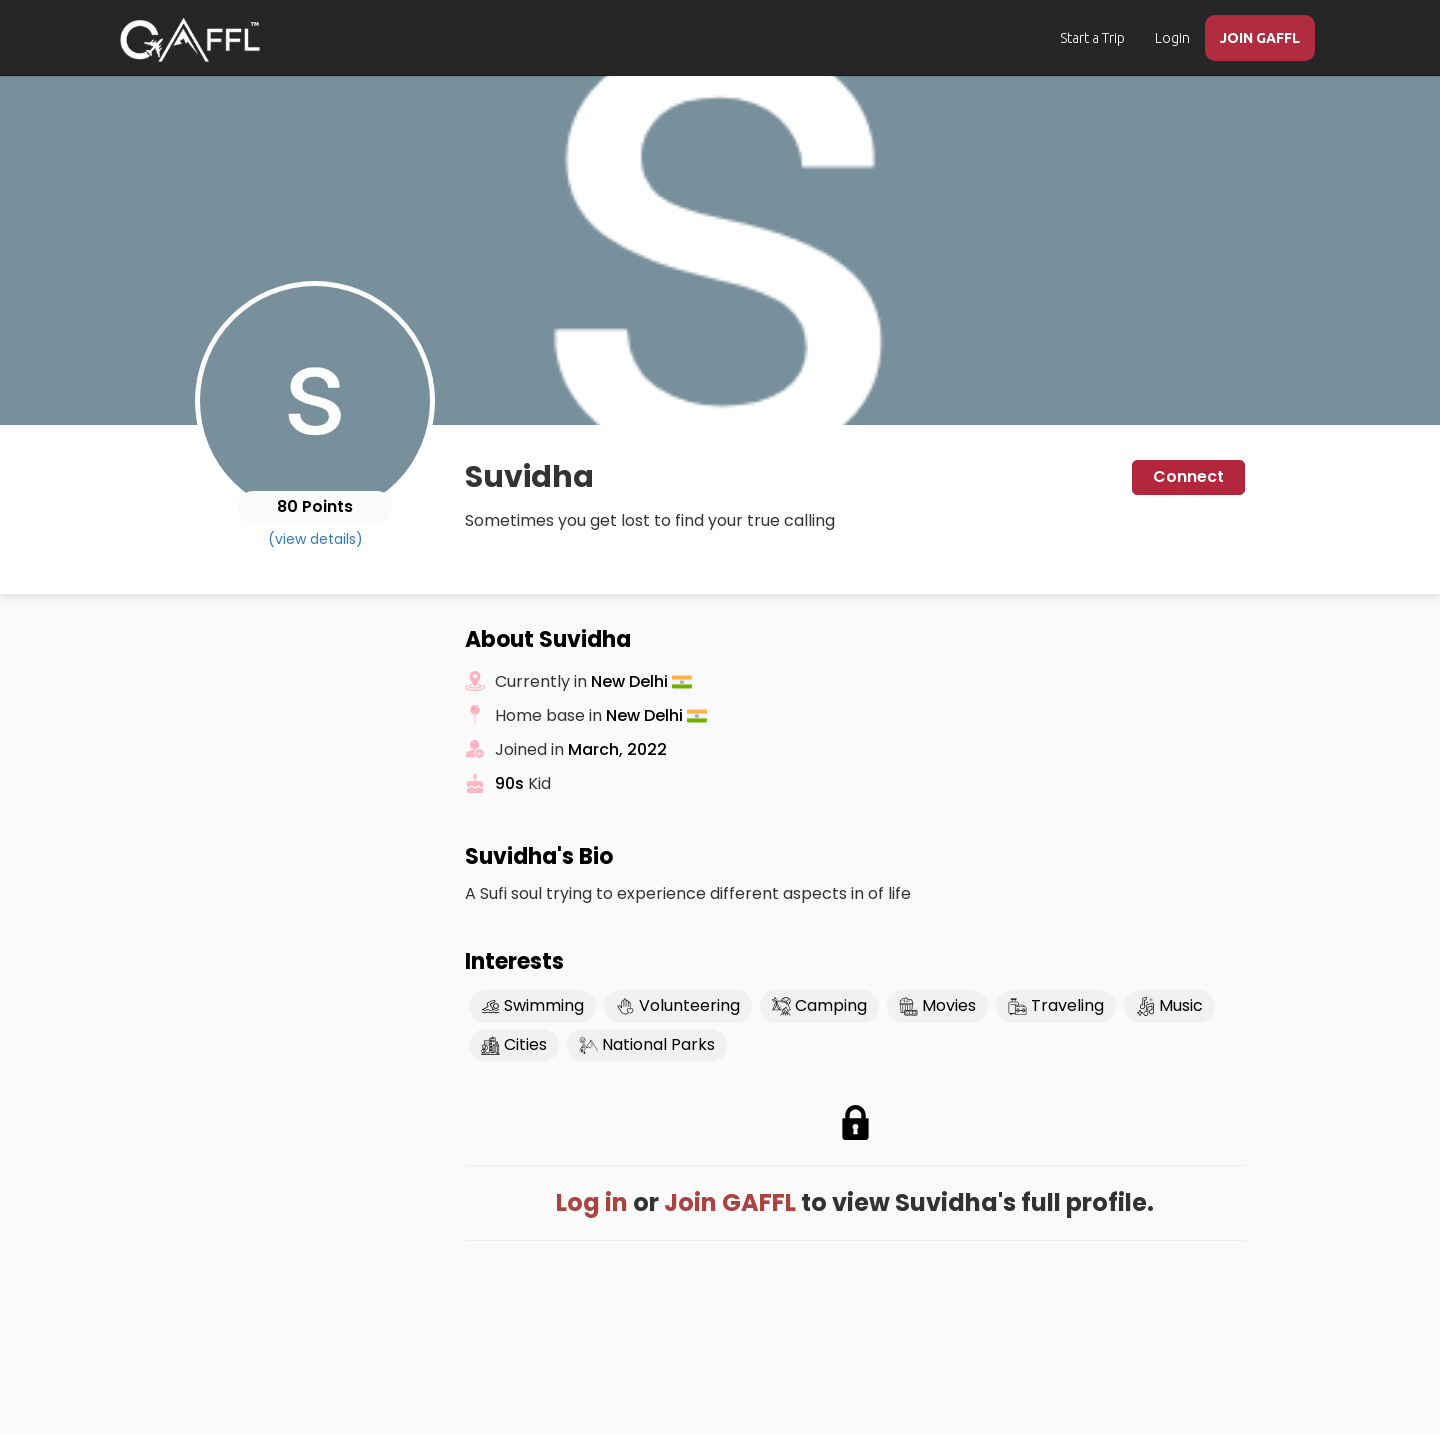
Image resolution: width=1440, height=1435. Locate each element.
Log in (592, 1202)
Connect (1188, 476)
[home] (190, 40)
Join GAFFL (730, 1202)
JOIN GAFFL (1260, 38)
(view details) (315, 539)
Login (1172, 38)
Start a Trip (1092, 38)
